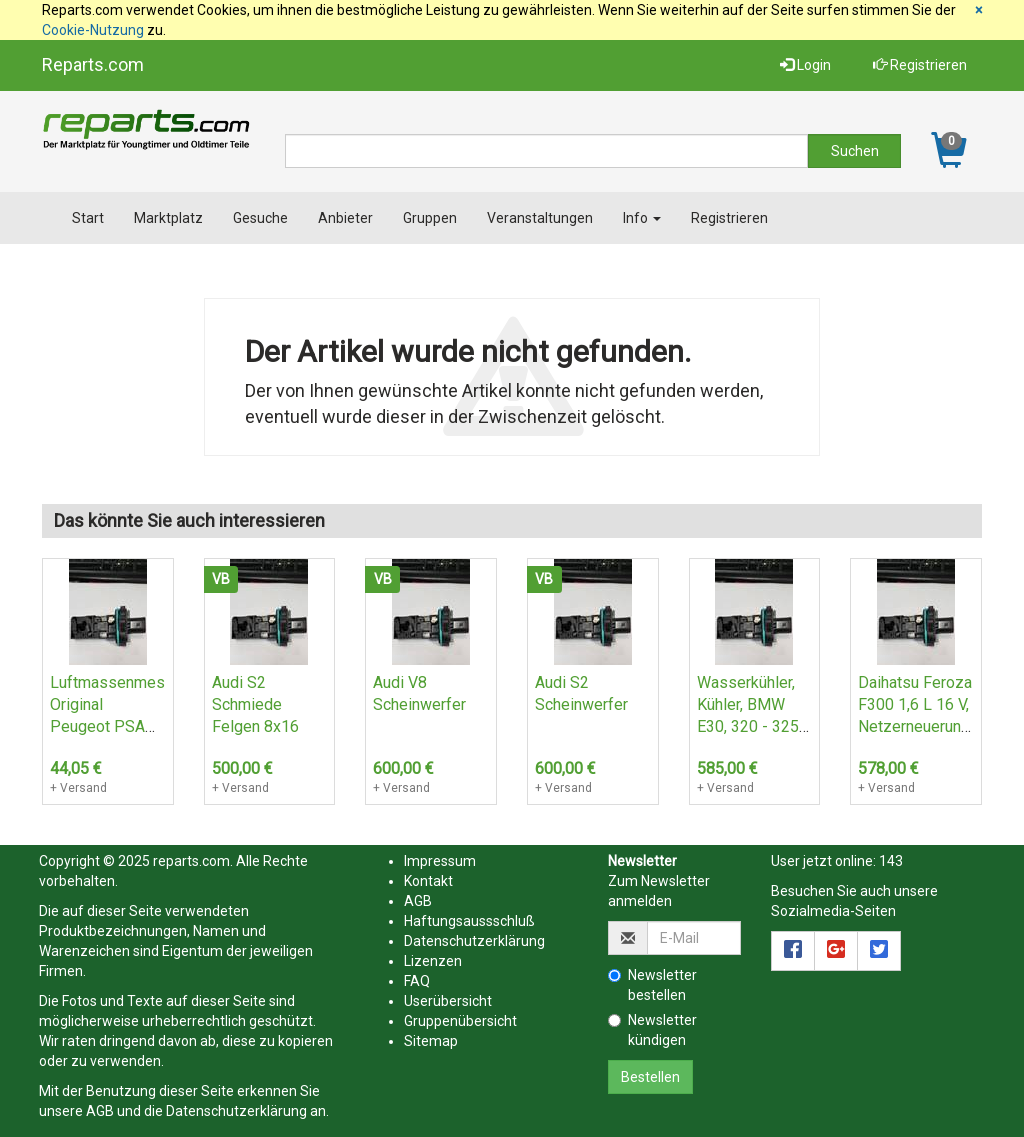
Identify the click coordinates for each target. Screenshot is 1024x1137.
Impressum (440, 861)
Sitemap (431, 1041)
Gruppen (430, 218)
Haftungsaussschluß (469, 921)
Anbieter (345, 218)
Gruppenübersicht (460, 1021)
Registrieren (920, 65)
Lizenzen (433, 961)
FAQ (417, 981)
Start (88, 218)
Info (642, 218)
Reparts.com (93, 64)
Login (805, 65)
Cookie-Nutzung (93, 30)
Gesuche (260, 218)
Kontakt (428, 881)
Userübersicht (448, 1001)
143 (891, 861)
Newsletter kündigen (652, 1030)
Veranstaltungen (540, 218)
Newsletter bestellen (652, 985)
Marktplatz (168, 218)
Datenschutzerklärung (236, 1111)
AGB (100, 1111)
